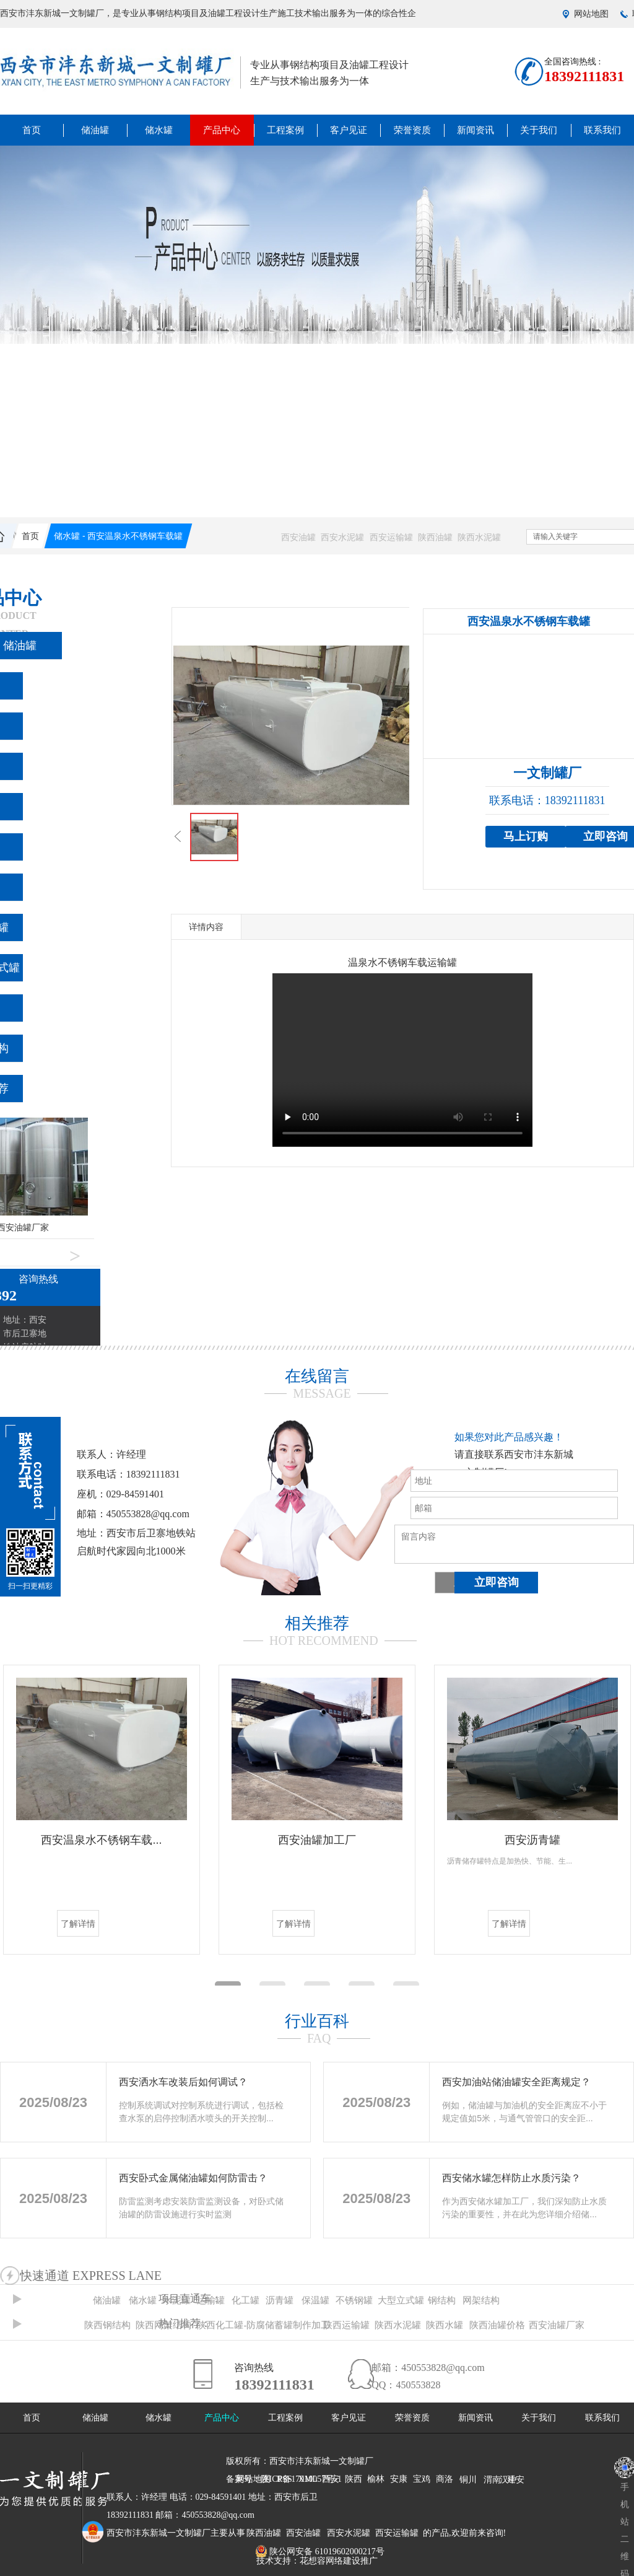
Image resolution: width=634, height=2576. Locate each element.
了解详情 (78, 1924)
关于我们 (538, 130)
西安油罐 (298, 537)
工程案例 (285, 130)
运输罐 (211, 2300)
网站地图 (591, 14)
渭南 (492, 2479)
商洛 (444, 2479)
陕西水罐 (444, 2325)
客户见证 (348, 130)
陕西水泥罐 (479, 537)
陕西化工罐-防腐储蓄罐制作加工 (263, 2325)
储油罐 (95, 130)
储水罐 (159, 130)
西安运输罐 (391, 537)
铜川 (468, 2479)
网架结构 (481, 2300)
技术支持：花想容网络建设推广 (317, 2560)
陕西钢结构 (107, 2325)
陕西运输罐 (346, 2325)
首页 (31, 130)
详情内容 (206, 927)
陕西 (353, 2479)
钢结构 (442, 2300)
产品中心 (221, 130)
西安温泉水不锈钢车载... (101, 1840)
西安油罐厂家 (556, 2325)
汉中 (508, 2479)
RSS (284, 2479)
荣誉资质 (412, 130)
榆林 (375, 2479)
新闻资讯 (475, 130)
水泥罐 (177, 2300)
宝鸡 (421, 2479)
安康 (398, 2479)
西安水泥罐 (342, 537)
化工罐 (245, 2300)
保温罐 (315, 2300)
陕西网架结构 (163, 2325)
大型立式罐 (401, 2300)
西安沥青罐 (532, 1840)
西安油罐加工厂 (317, 1840)
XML (308, 2479)
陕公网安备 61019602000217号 (320, 2551)
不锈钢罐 (354, 2300)
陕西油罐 (435, 537)
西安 (330, 2479)
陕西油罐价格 (497, 2325)
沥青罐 (279, 2300)
